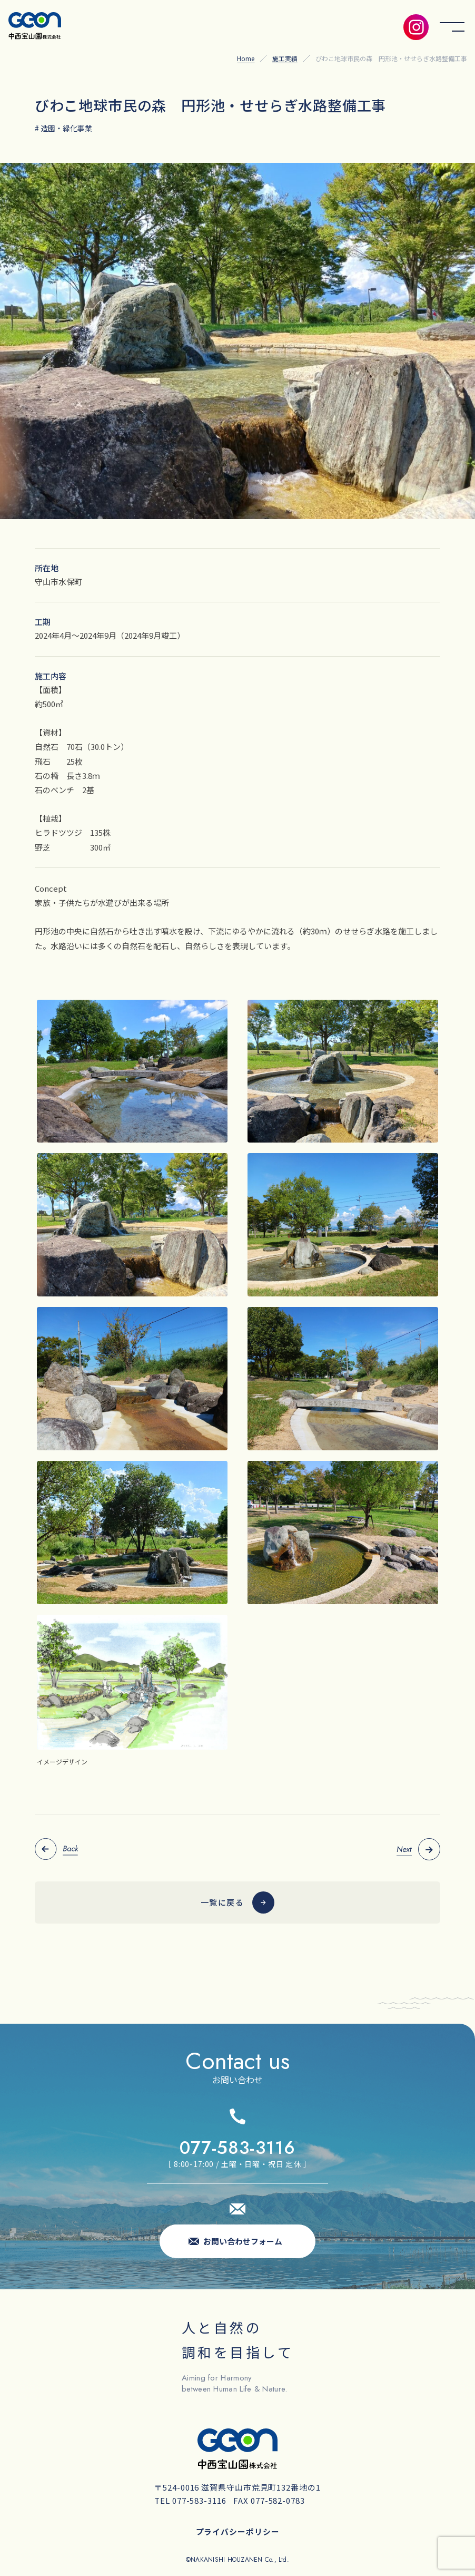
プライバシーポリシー (238, 2530)
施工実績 (285, 58)
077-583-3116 (237, 2148)
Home (245, 58)
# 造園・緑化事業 (63, 128)
